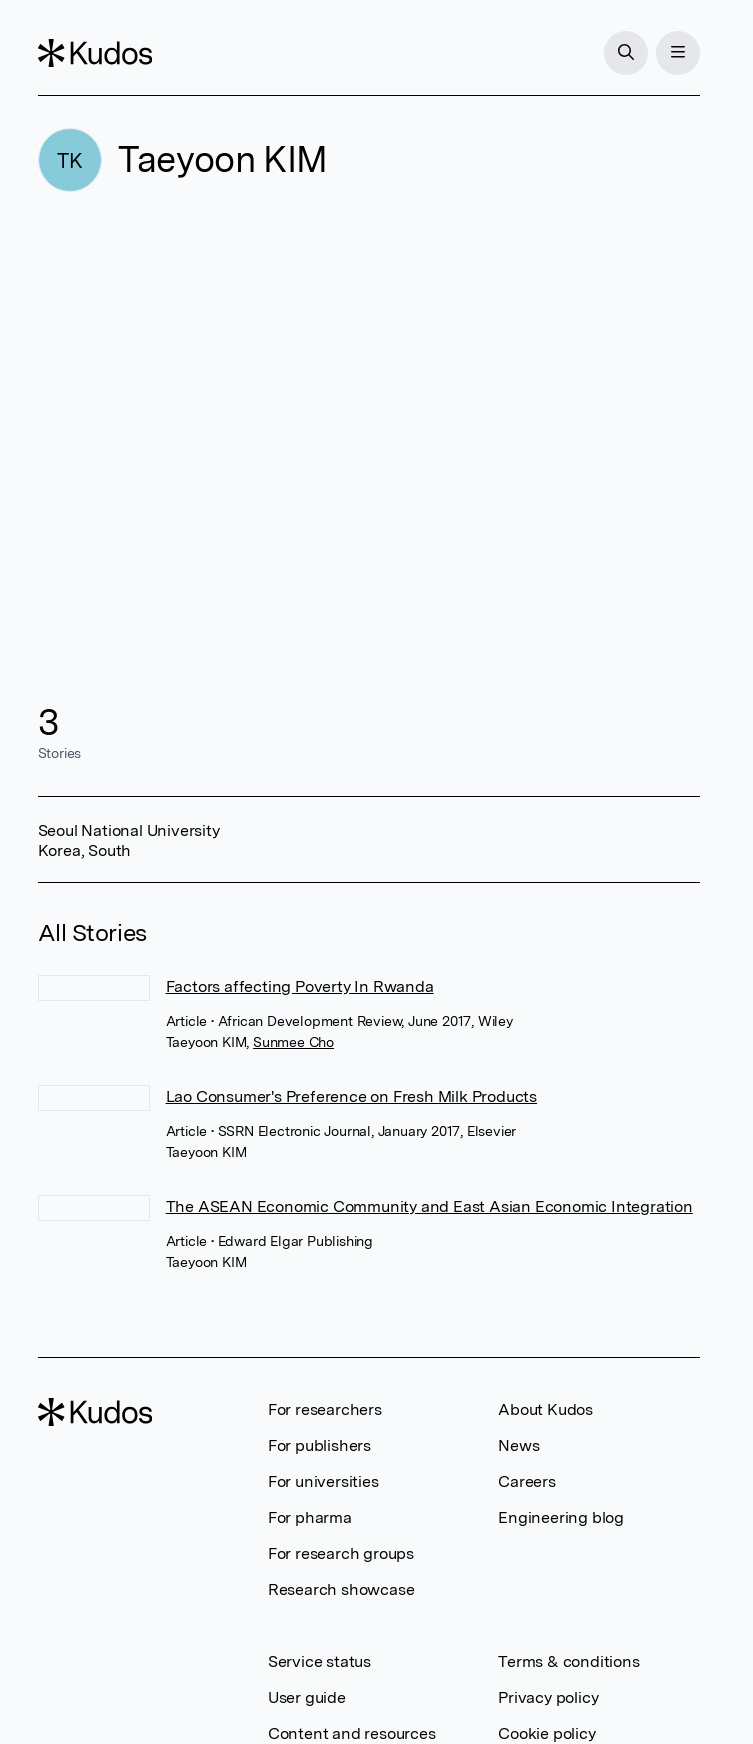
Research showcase (341, 1589)
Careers (527, 1481)
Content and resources (352, 1733)
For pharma (310, 1517)
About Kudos (545, 1409)
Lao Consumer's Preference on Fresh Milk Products (351, 1096)
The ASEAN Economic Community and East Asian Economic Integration (429, 1206)
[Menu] (678, 53)
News (518, 1445)
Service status (319, 1661)
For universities (323, 1481)
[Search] (626, 53)
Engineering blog (561, 1517)
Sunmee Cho (293, 1042)
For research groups (341, 1553)
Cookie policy (546, 1733)
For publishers (319, 1445)
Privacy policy (548, 1697)
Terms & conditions (568, 1661)
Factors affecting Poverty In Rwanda (300, 986)
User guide (307, 1697)
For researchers (325, 1409)
